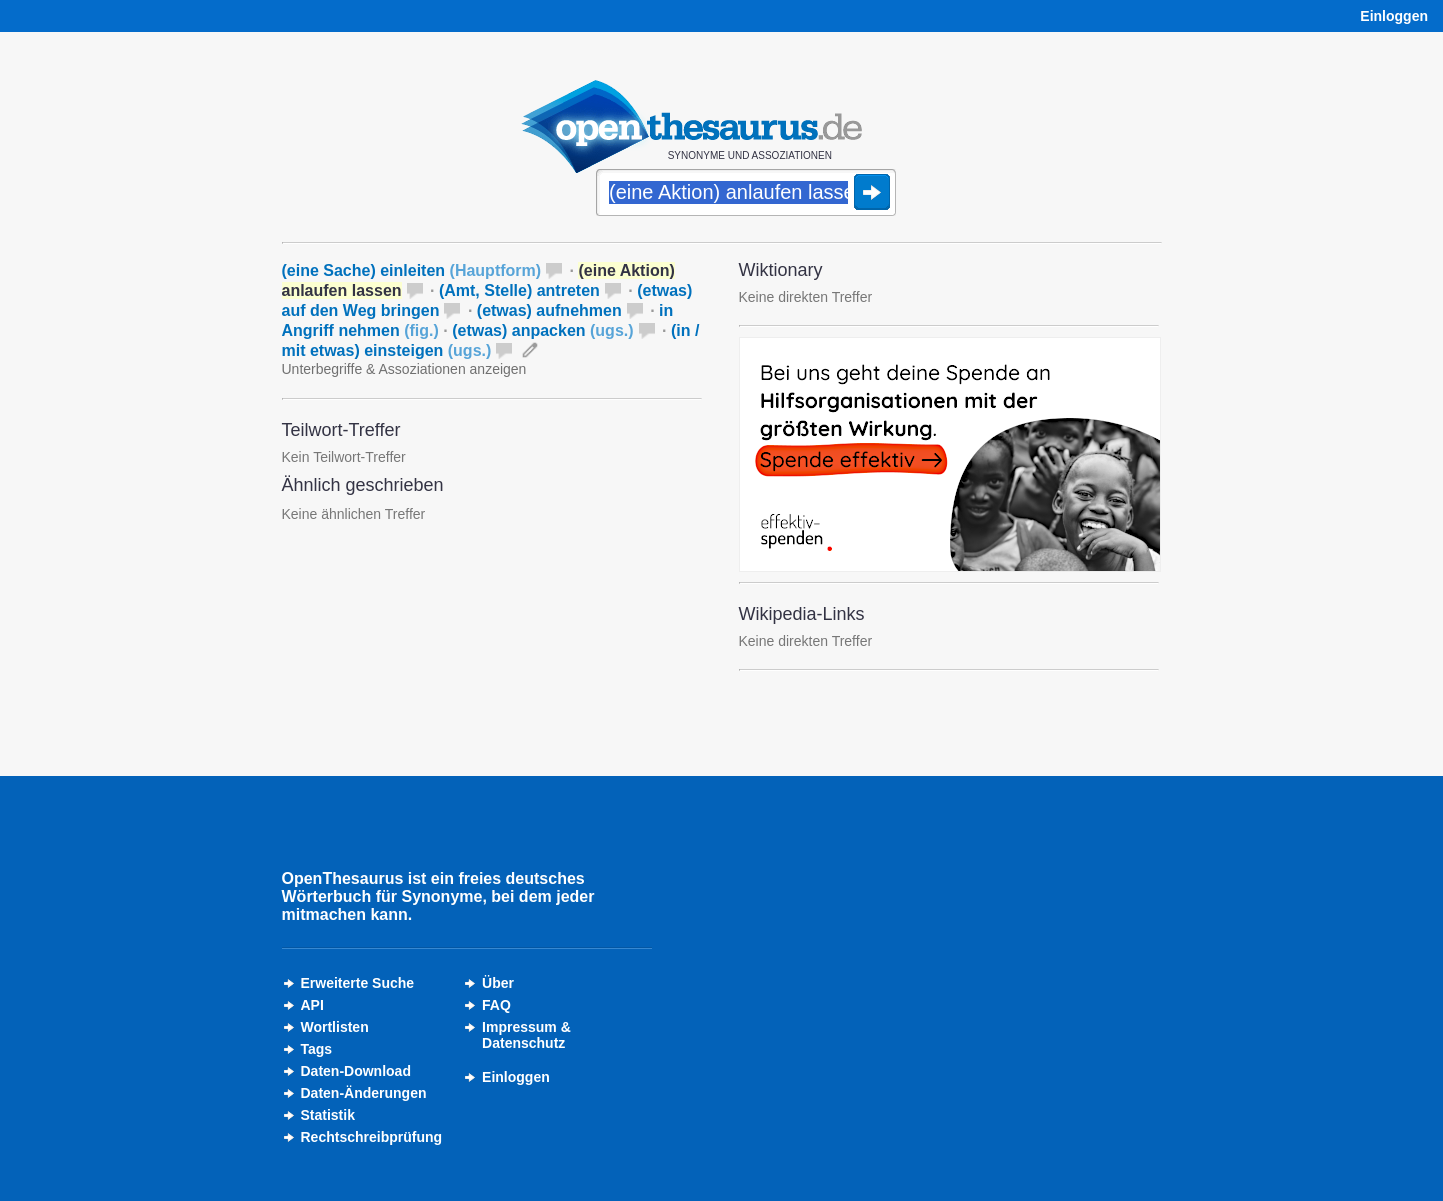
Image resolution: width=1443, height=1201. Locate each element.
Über (498, 983)
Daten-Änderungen (364, 1093)
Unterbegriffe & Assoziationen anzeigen (404, 369)
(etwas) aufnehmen (549, 310)
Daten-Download (356, 1071)
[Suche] (746, 194)
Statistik (328, 1115)
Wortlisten (335, 1027)
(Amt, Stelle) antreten (519, 290)
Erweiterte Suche (358, 983)
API (312, 1005)
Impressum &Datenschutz (526, 1035)
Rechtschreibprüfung (372, 1137)
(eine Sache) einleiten (412, 270)
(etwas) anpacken (542, 330)
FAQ (496, 1005)
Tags (317, 1049)
